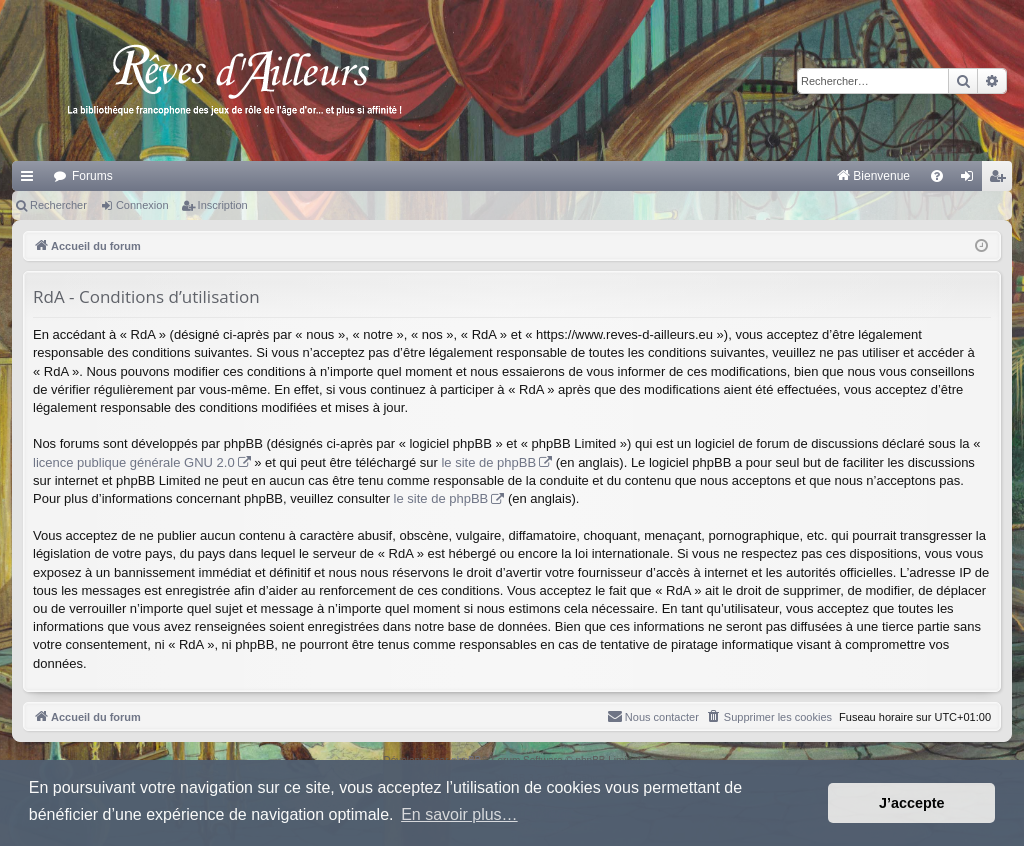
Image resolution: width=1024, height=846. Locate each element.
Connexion (142, 205)
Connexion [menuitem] (971, 180)
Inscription (223, 205)
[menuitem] (664, 176)
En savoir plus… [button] (459, 814)
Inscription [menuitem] (1001, 180)
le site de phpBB (488, 462)
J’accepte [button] (912, 803)
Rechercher (58, 205)
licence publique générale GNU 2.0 (134, 462)
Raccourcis (31, 180)
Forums (92, 176)
